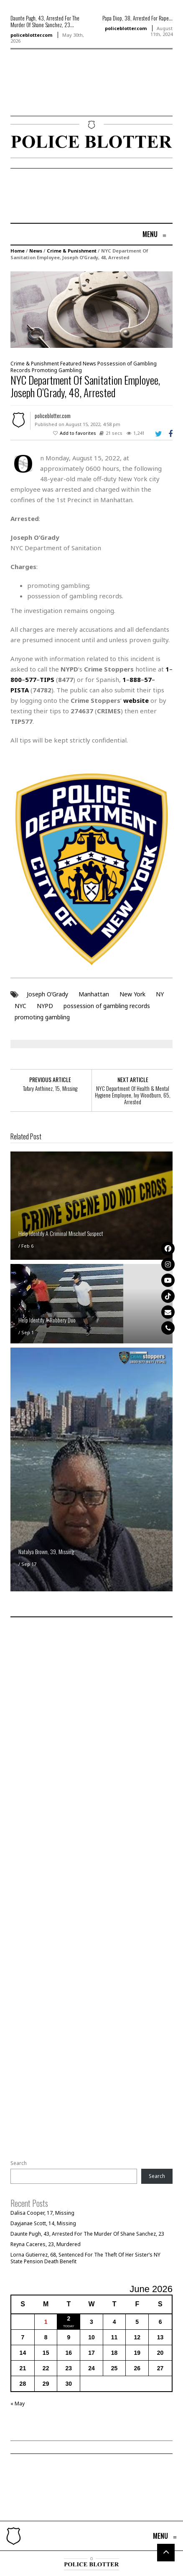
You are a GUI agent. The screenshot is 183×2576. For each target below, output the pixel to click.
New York (132, 994)
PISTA (19, 690)
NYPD (45, 1006)
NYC (20, 1006)
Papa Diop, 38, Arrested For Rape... (137, 18)
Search (18, 2163)
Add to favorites (78, 433)
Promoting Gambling (57, 370)
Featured (70, 363)
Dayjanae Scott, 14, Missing (43, 2223)
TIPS (47, 679)
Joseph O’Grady (47, 994)
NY (160, 994)
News (35, 251)
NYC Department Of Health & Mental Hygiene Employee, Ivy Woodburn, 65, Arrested (132, 1095)
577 (30, 679)
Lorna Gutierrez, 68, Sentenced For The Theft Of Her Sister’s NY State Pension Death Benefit (85, 2258)
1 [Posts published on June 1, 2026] (46, 2321)
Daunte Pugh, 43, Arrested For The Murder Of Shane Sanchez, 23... (44, 21)
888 (135, 679)
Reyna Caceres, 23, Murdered (45, 2244)
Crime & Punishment (72, 251)
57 (148, 679)
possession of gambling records (107, 1006)
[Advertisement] (35, 94)
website (136, 700)
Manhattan (94, 994)
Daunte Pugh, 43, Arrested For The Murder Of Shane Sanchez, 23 (87, 2233)
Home (17, 251)
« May (17, 2403)
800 (16, 679)
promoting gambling (42, 1017)
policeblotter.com (31, 35)
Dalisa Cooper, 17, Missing (42, 2212)
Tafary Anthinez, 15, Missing (50, 1088)
